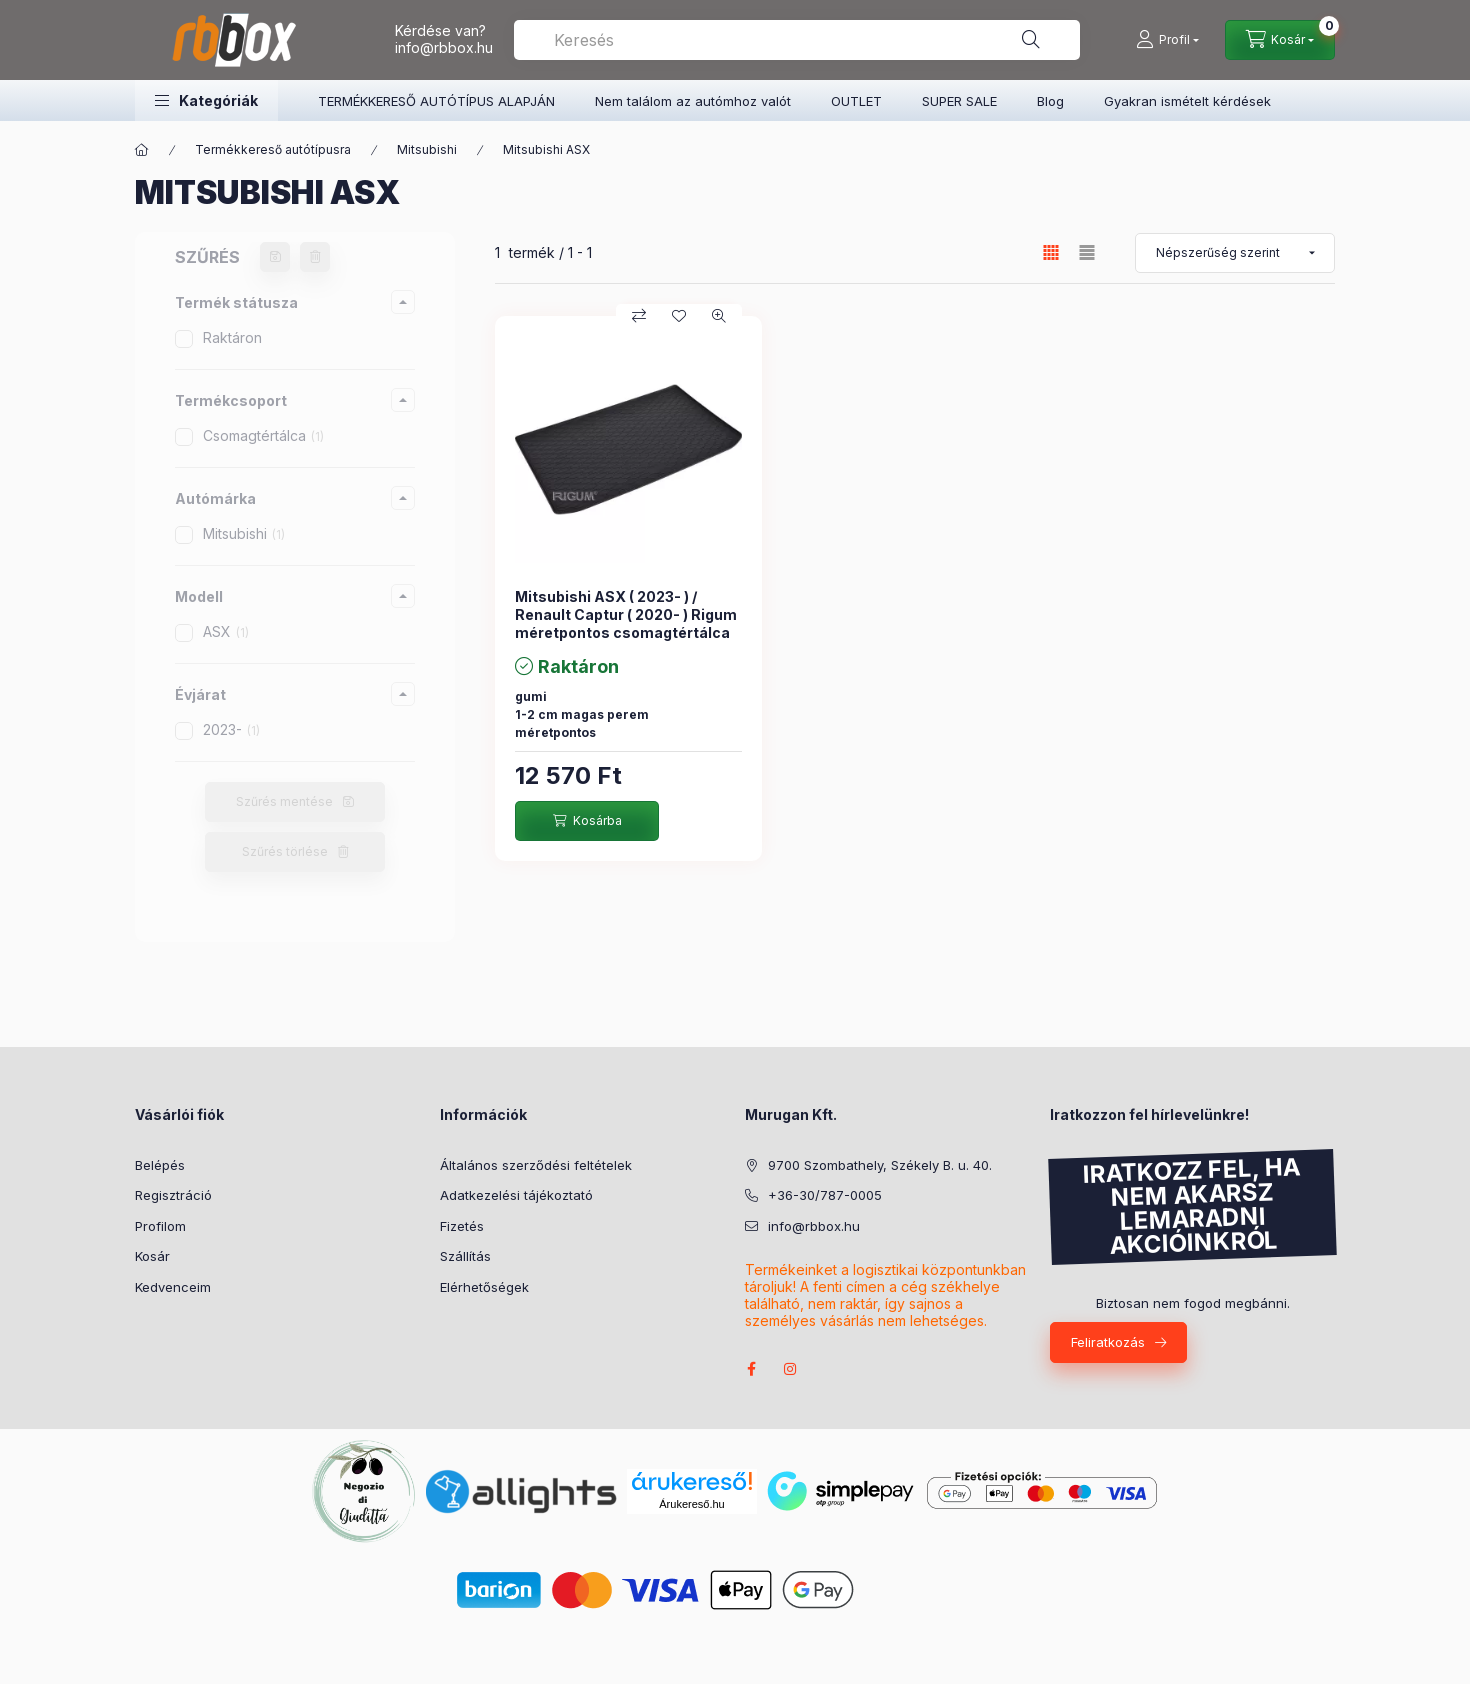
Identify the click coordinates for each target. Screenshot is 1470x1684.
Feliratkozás (1108, 1342)
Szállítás (465, 1256)
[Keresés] (1031, 40)
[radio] (1087, 252)
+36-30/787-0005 (825, 1195)
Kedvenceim (173, 1287)
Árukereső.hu (691, 1504)
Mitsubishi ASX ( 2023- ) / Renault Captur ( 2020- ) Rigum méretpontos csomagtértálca (626, 614)
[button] (206, 100)
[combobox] (797, 40)
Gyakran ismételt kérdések (1187, 101)
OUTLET (856, 101)
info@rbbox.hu (444, 47)
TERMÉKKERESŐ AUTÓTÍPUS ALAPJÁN (436, 101)
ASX (226, 631)
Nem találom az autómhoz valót (693, 101)
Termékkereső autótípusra (273, 149)
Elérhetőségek (484, 1287)
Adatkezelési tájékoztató (516, 1195)
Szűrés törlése (285, 851)
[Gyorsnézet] (719, 316)
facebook (751, 1369)
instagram (791, 1369)
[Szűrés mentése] (275, 257)
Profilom (160, 1226)
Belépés (160, 1165)
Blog (1050, 101)
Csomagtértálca (263, 435)
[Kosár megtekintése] (1280, 40)
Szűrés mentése (284, 801)
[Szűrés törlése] (315, 257)
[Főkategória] (142, 150)
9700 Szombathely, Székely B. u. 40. (880, 1165)
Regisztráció (173, 1195)
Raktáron (232, 337)
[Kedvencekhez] (679, 316)
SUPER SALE (959, 101)
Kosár (152, 1256)
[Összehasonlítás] (639, 316)
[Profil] (1167, 40)
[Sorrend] (1235, 253)
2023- (231, 729)
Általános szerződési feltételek (536, 1165)
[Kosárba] (587, 821)
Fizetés (462, 1226)
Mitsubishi (427, 149)
